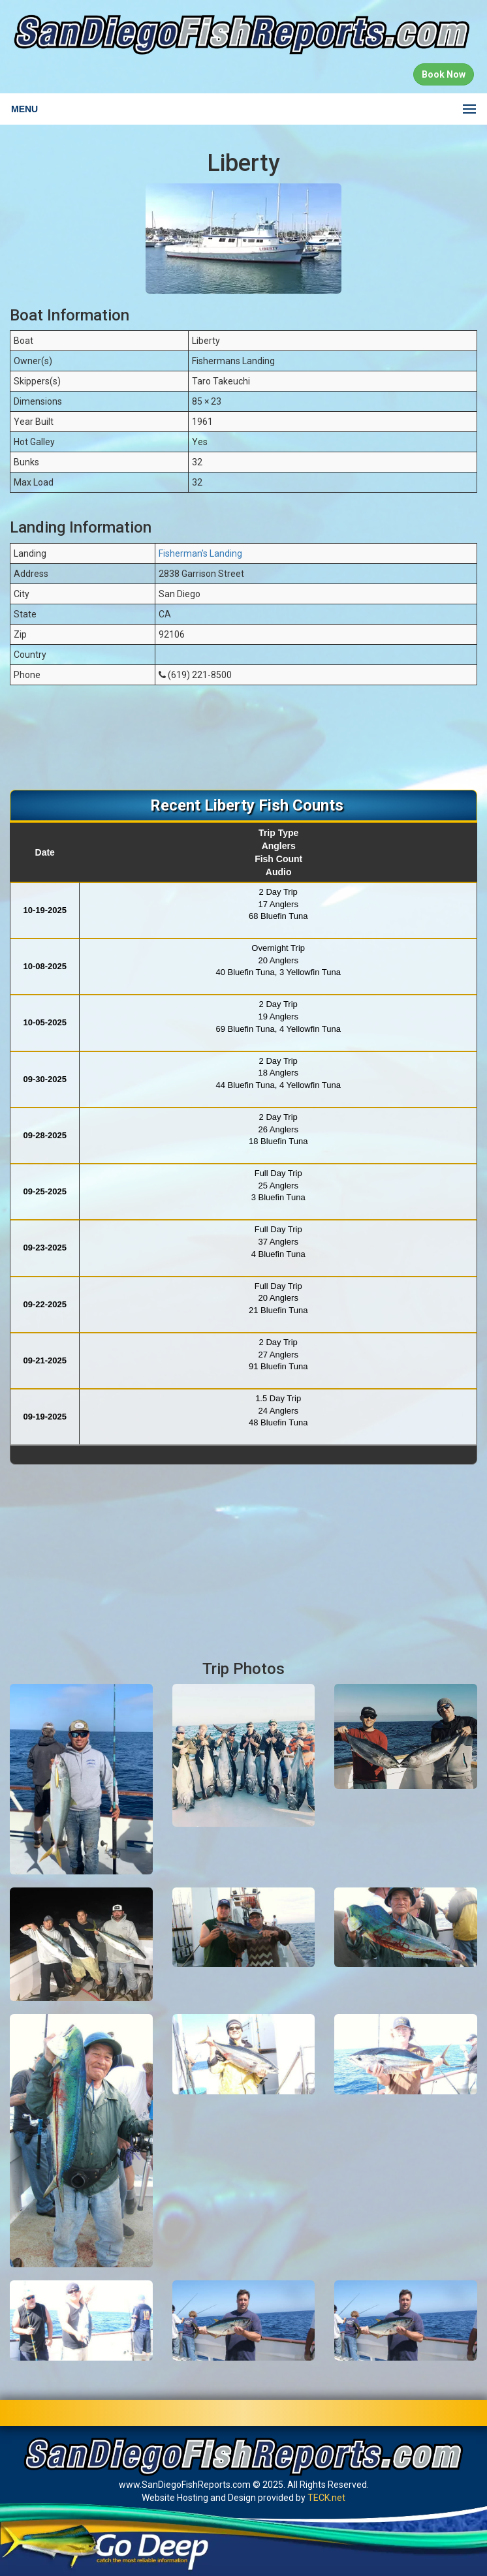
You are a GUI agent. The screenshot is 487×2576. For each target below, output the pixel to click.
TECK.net (326, 2497)
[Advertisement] (243, 744)
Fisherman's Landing (200, 553)
